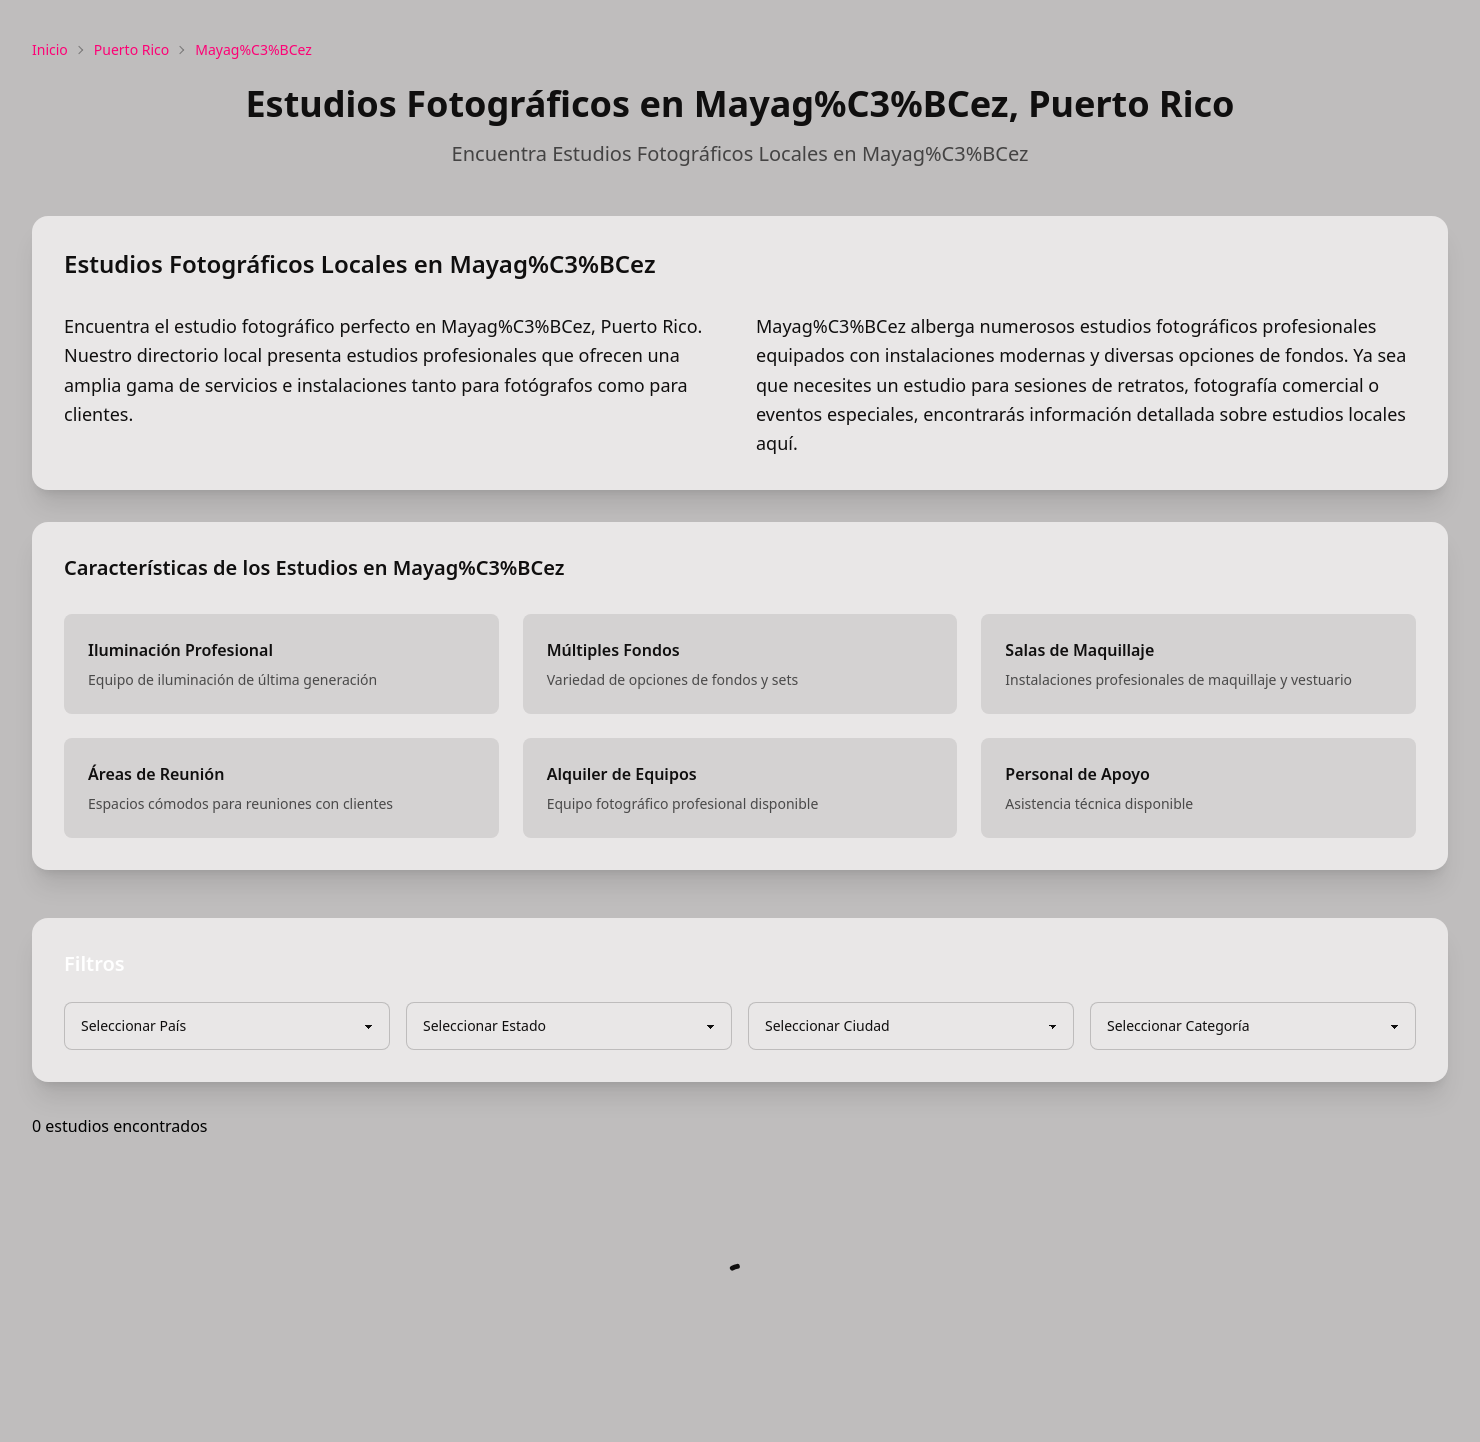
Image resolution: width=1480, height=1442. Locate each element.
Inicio (50, 49)
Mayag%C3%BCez (253, 49)
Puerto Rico (131, 49)
